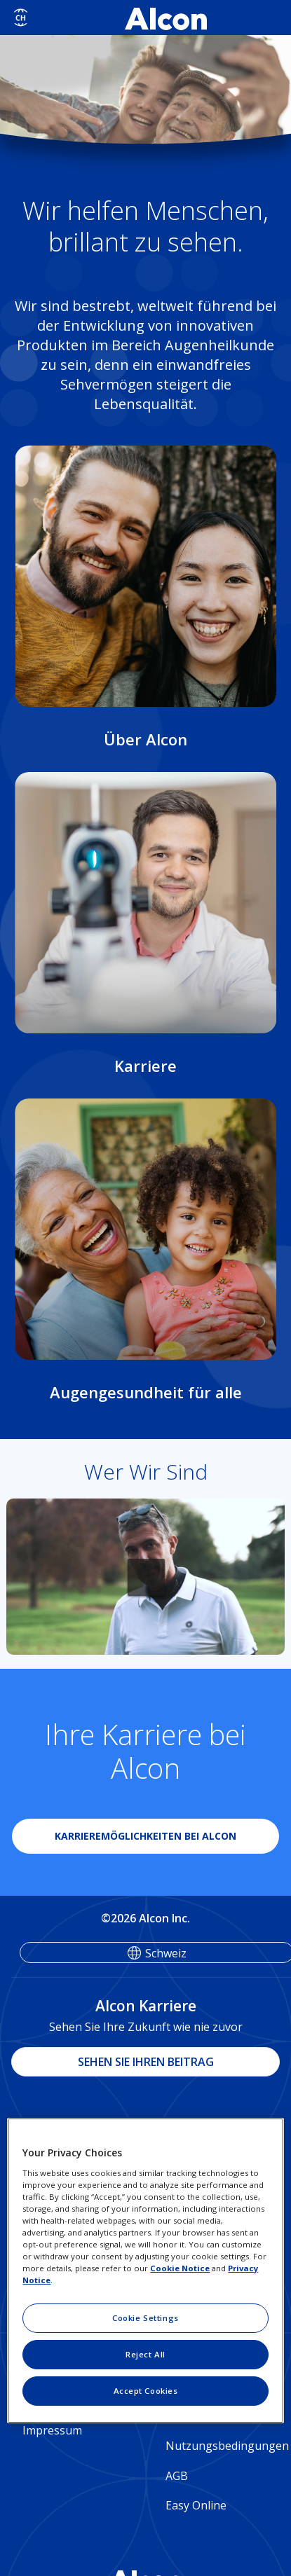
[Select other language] (20, 17)
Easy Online (195, 2505)
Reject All (145, 2354)
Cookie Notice (180, 2268)
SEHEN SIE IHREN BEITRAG (146, 2061)
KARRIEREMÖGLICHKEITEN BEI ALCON (145, 1836)
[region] (145, 2270)
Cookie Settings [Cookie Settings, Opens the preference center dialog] (145, 2318)
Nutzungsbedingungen (222, 2445)
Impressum (52, 2430)
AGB (176, 2476)
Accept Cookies (146, 2390)
